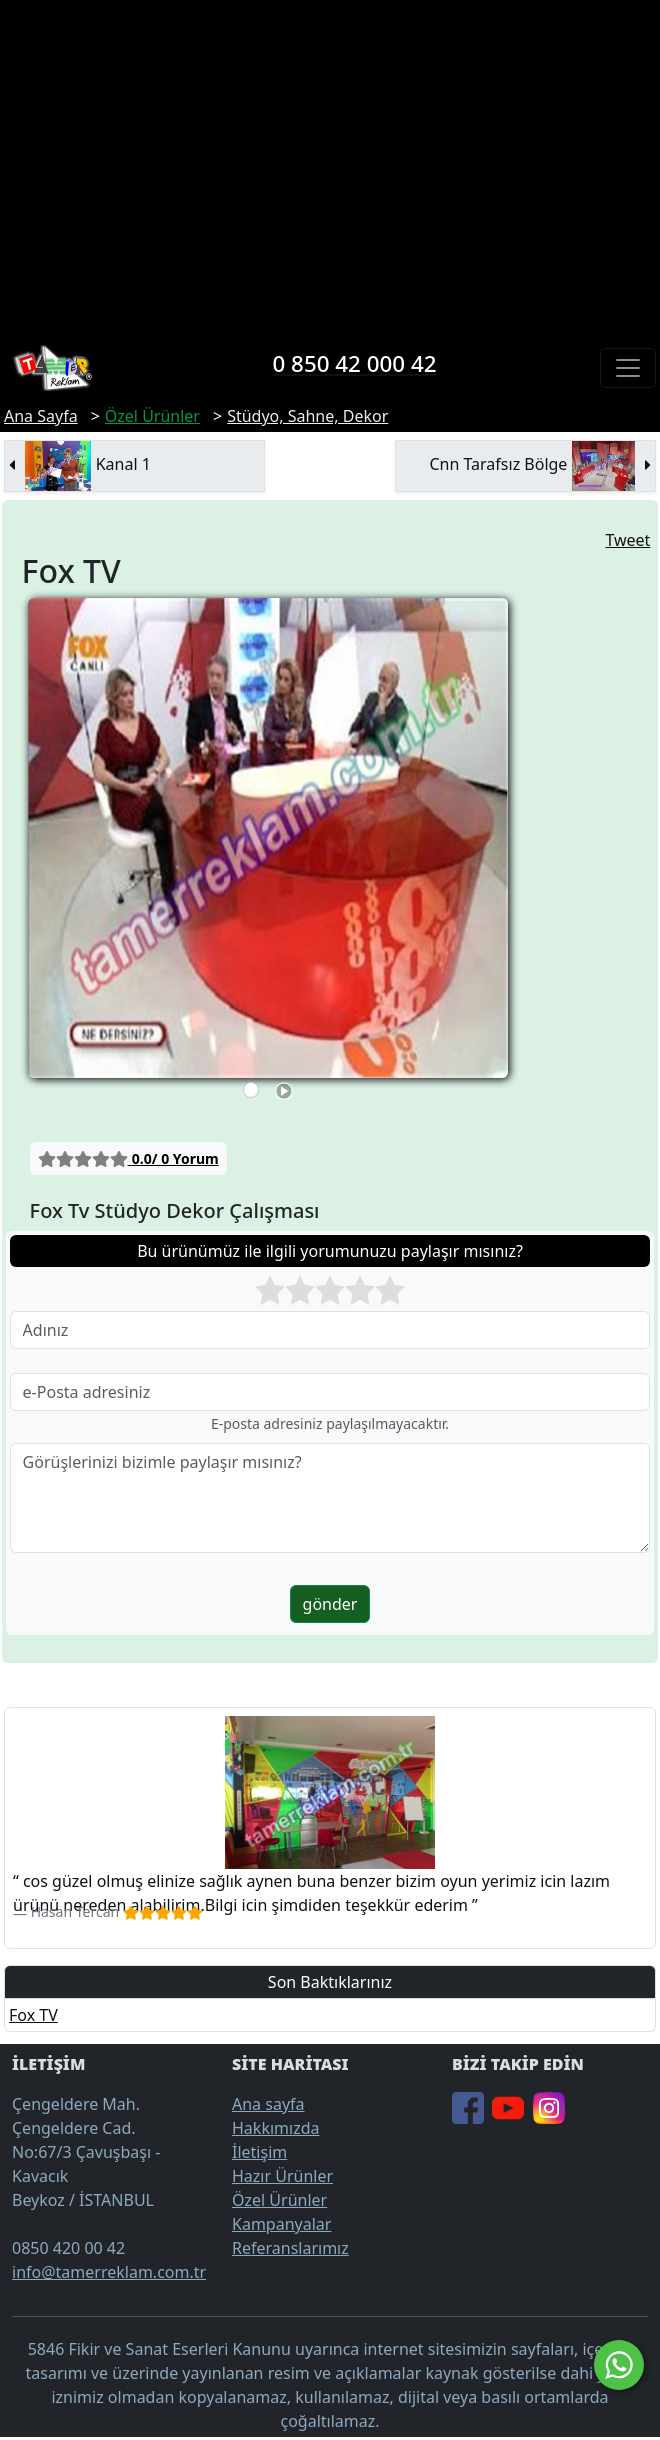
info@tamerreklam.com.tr (109, 2272)
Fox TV (33, 2015)
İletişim (259, 2152)
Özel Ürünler (279, 2200)
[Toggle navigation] (628, 368)
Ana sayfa (268, 2104)
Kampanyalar (281, 2224)
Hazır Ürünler (282, 2176)
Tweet (627, 540)
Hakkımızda (275, 2128)
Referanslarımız (290, 2248)
